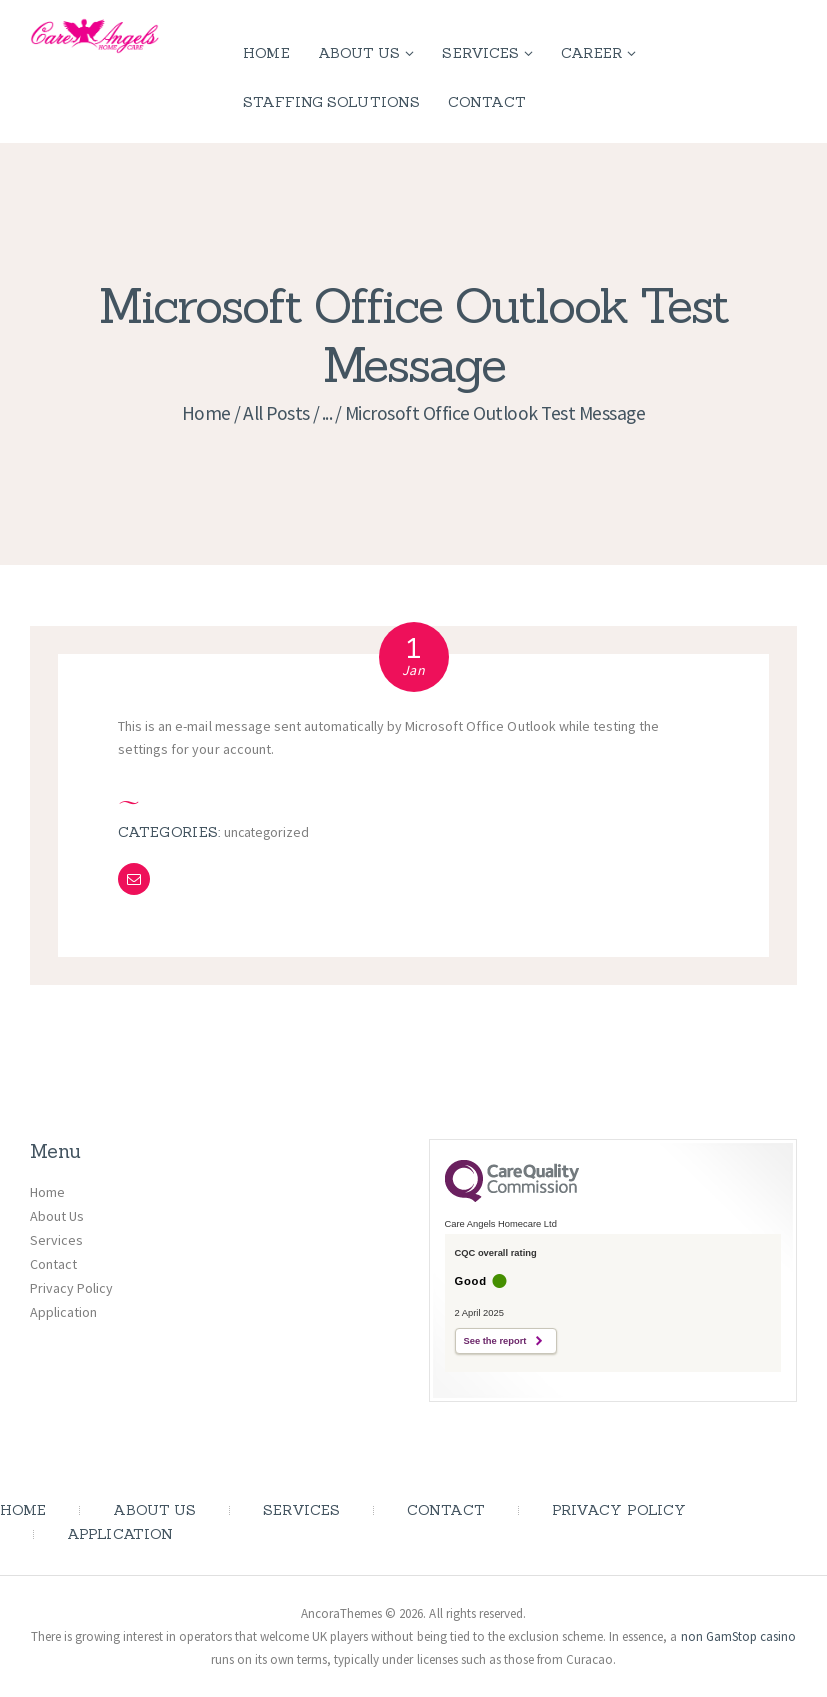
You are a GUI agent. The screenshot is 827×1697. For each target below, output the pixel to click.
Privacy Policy (71, 1287)
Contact (53, 1263)
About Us (57, 1215)
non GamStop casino (738, 1636)
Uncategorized (268, 832)
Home (206, 413)
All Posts (276, 413)
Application (63, 1311)
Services (56, 1239)
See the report (495, 1340)
